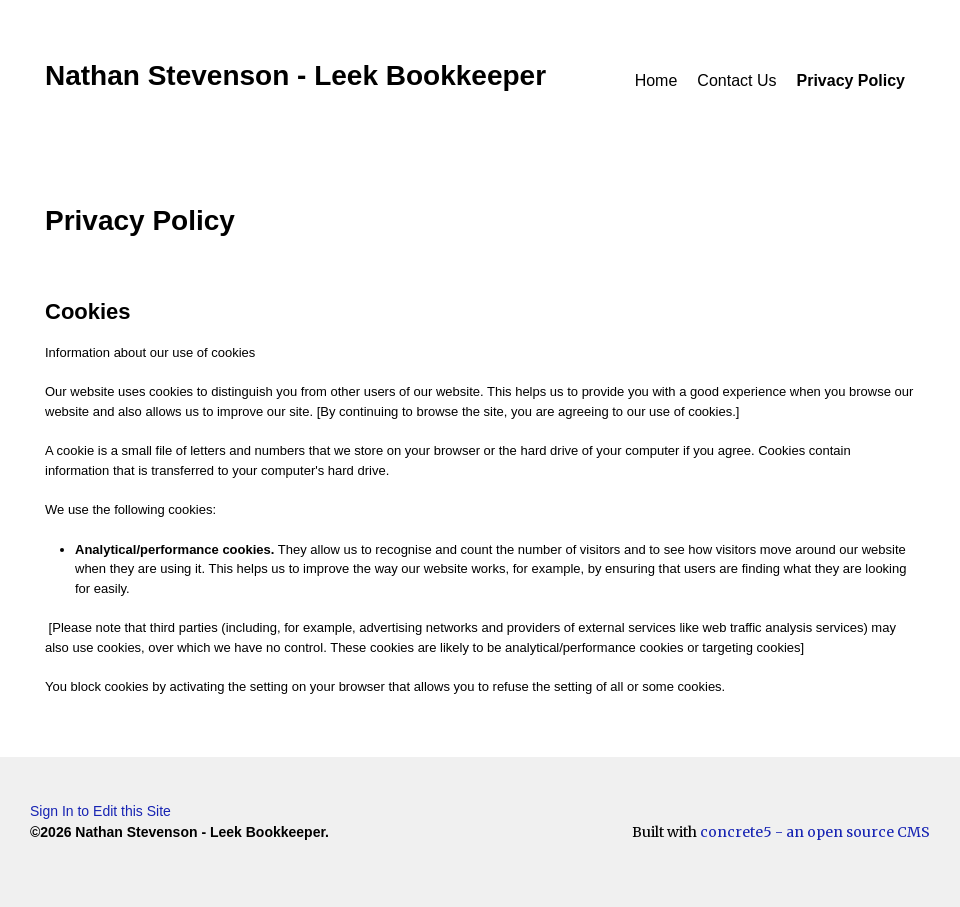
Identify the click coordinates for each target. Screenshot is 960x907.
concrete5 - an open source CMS (815, 832)
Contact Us (736, 80)
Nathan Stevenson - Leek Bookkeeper (295, 75)
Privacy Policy (850, 80)
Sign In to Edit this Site (100, 811)
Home (656, 80)
